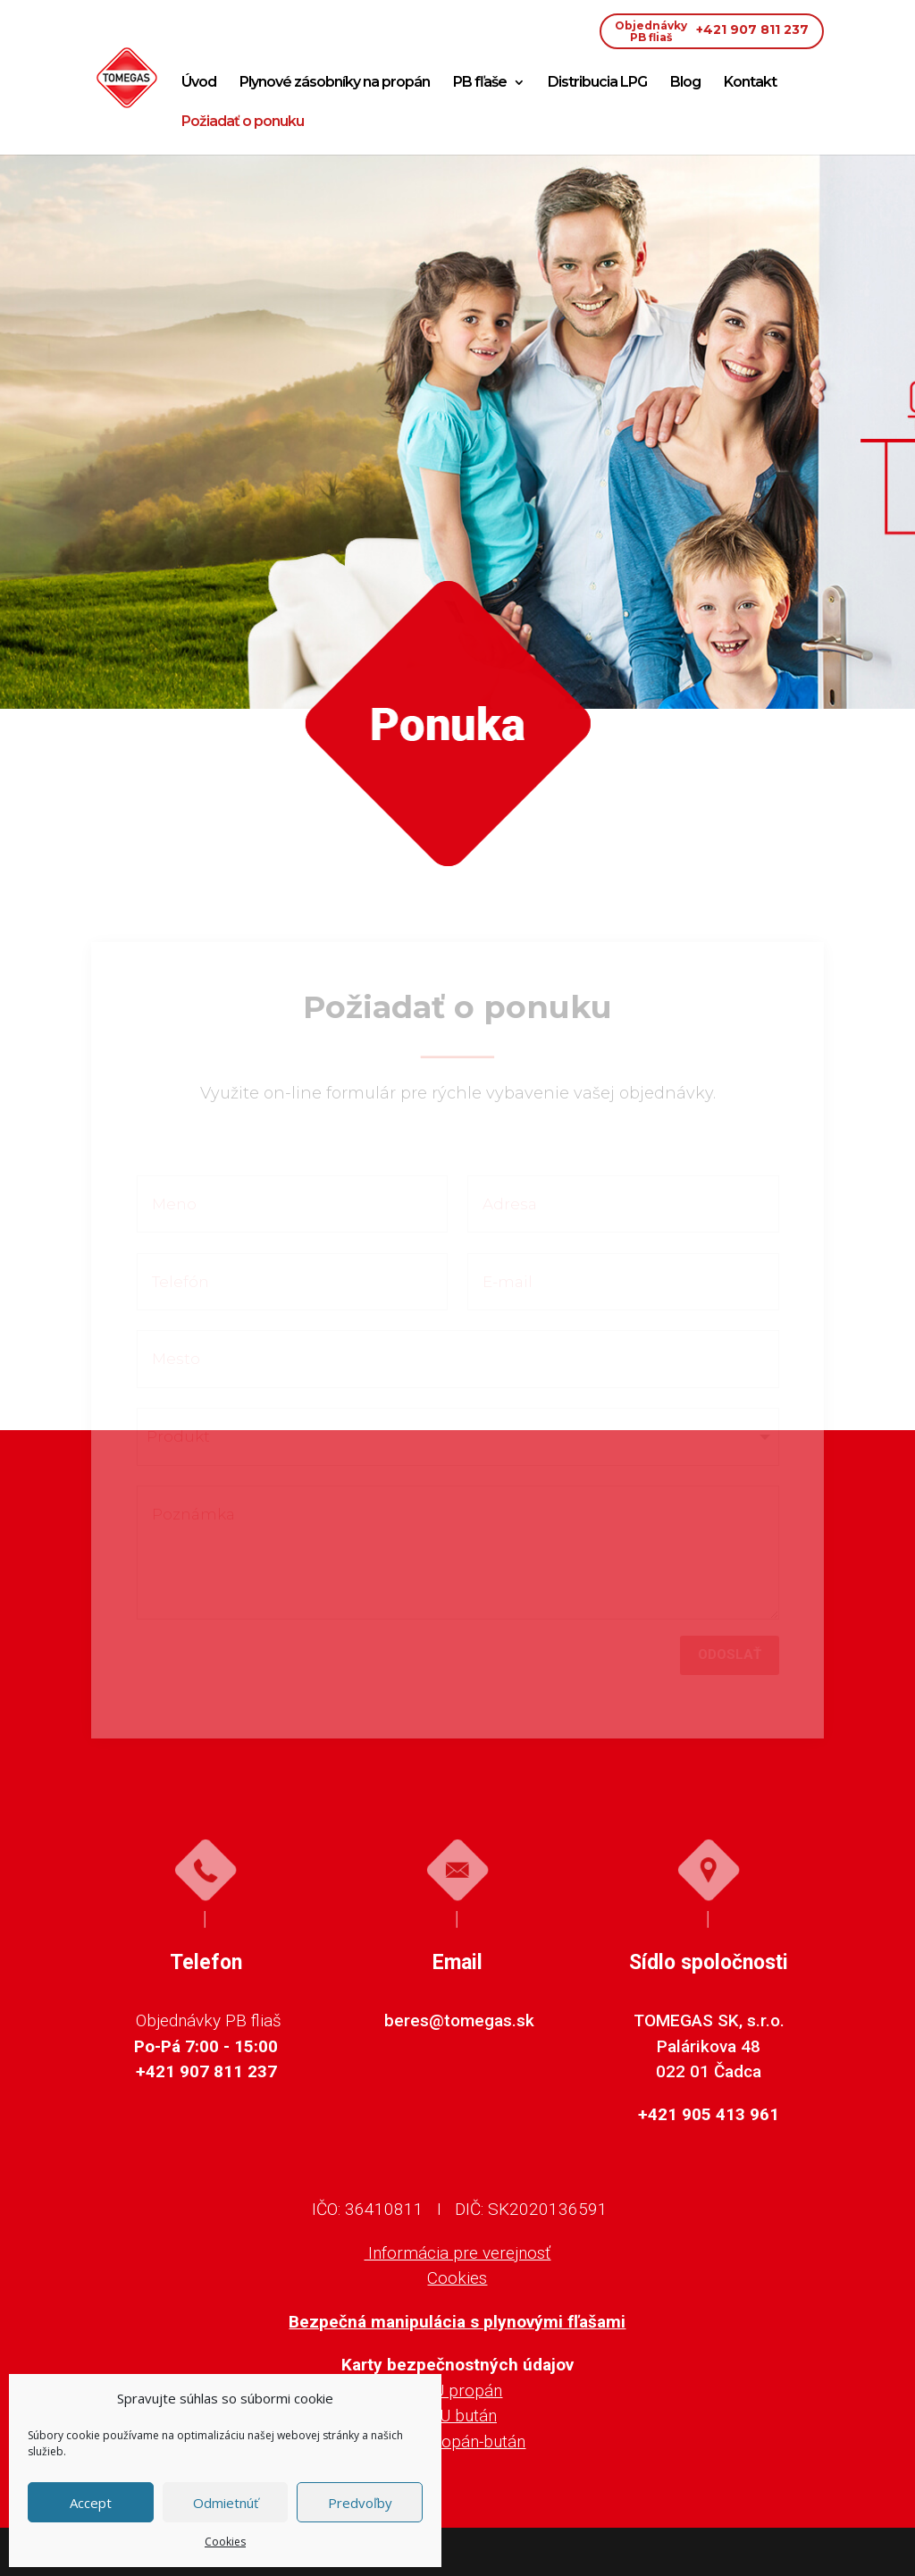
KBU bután (457, 2415)
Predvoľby (360, 2503)
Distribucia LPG (597, 83)
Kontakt (750, 83)
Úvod (198, 83)
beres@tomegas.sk (459, 2020)
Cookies (225, 2541)
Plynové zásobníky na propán (334, 83)
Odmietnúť (225, 2503)
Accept (91, 2503)
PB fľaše (480, 83)
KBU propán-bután (457, 2441)
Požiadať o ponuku (242, 122)
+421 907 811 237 (712, 31)
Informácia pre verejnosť (457, 2253)
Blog (685, 83)
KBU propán (457, 2390)
